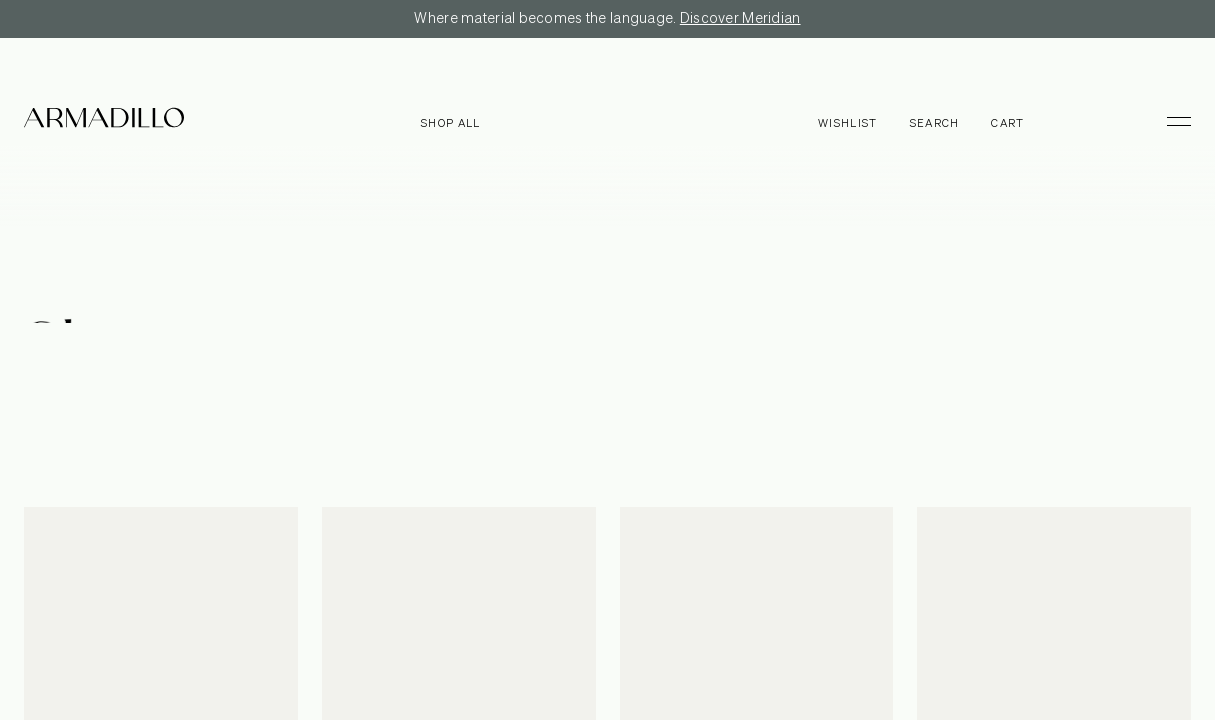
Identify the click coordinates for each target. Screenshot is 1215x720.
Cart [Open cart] (1007, 123)
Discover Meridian (740, 19)
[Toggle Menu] (1170, 121)
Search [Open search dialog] (935, 123)
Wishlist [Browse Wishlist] (848, 123)
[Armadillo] (104, 121)
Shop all (451, 123)
